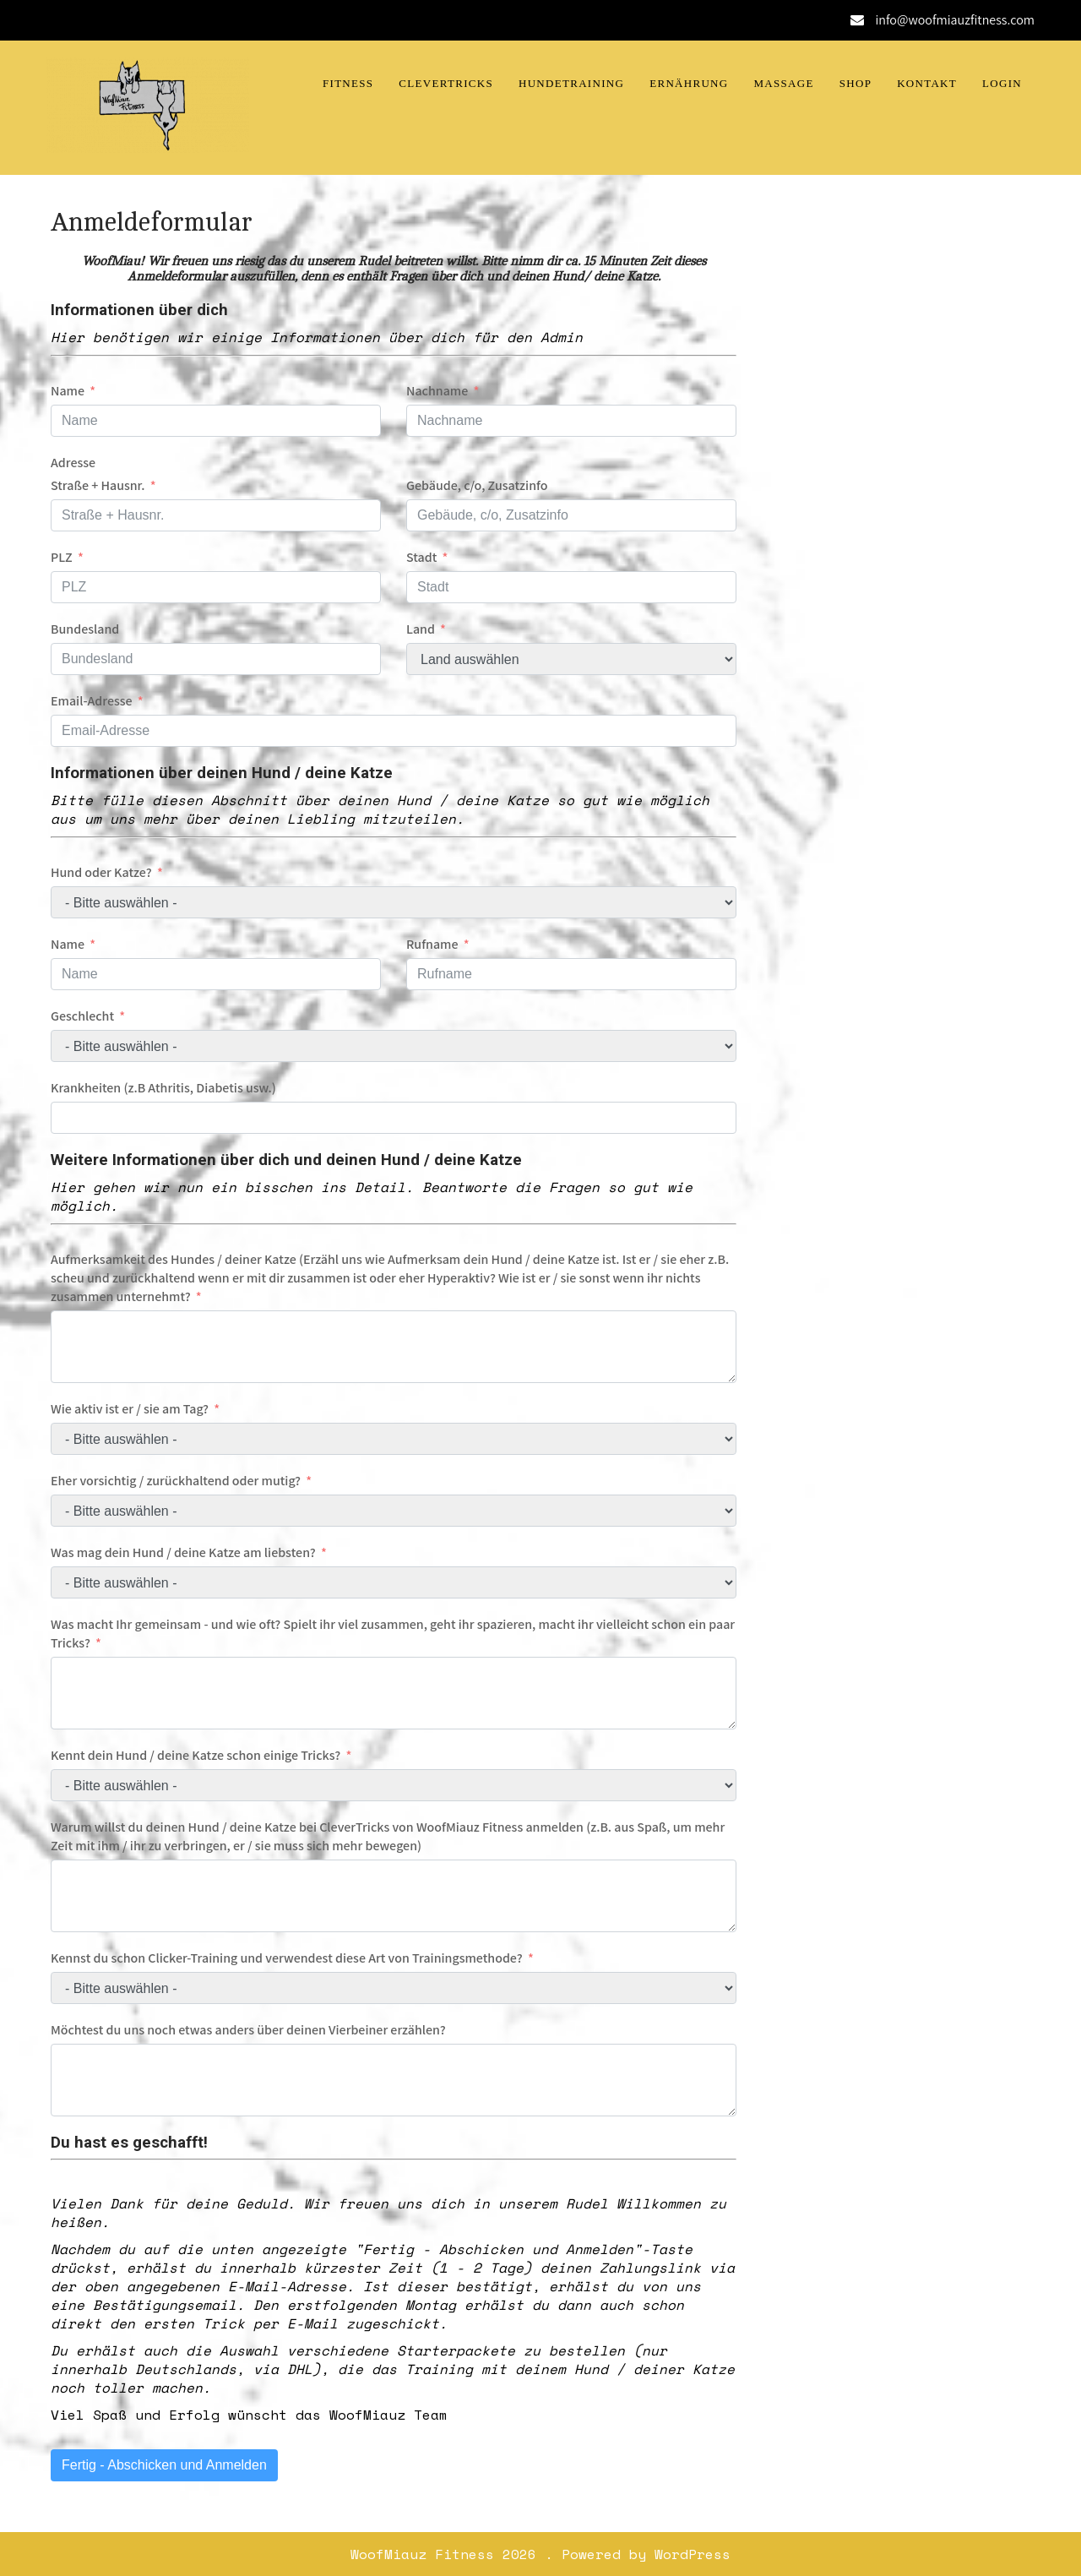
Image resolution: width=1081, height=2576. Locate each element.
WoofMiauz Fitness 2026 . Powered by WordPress (540, 2554)
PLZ (62, 557)
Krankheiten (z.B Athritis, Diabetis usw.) (163, 1088)
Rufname (432, 944)
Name (67, 391)
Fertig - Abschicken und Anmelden (164, 2465)
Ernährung (688, 83)
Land (420, 629)
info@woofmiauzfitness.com (955, 20)
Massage (784, 83)
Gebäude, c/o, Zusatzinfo (477, 485)
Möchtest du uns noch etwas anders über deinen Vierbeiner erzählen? (248, 2030)
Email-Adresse (92, 701)
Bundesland (85, 629)
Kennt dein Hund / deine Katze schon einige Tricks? (195, 1755)
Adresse (73, 462)
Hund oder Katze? (101, 872)
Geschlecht (82, 1016)
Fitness (348, 83)
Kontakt (927, 83)
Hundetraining (571, 83)
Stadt (421, 557)
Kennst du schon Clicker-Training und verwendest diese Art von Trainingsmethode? (287, 1958)
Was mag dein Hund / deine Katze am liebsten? (183, 1552)
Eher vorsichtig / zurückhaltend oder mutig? (176, 1481)
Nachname (437, 391)
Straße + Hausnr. (98, 485)
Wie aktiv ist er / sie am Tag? (130, 1409)
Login (1002, 83)
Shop (855, 83)
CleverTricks (446, 83)
